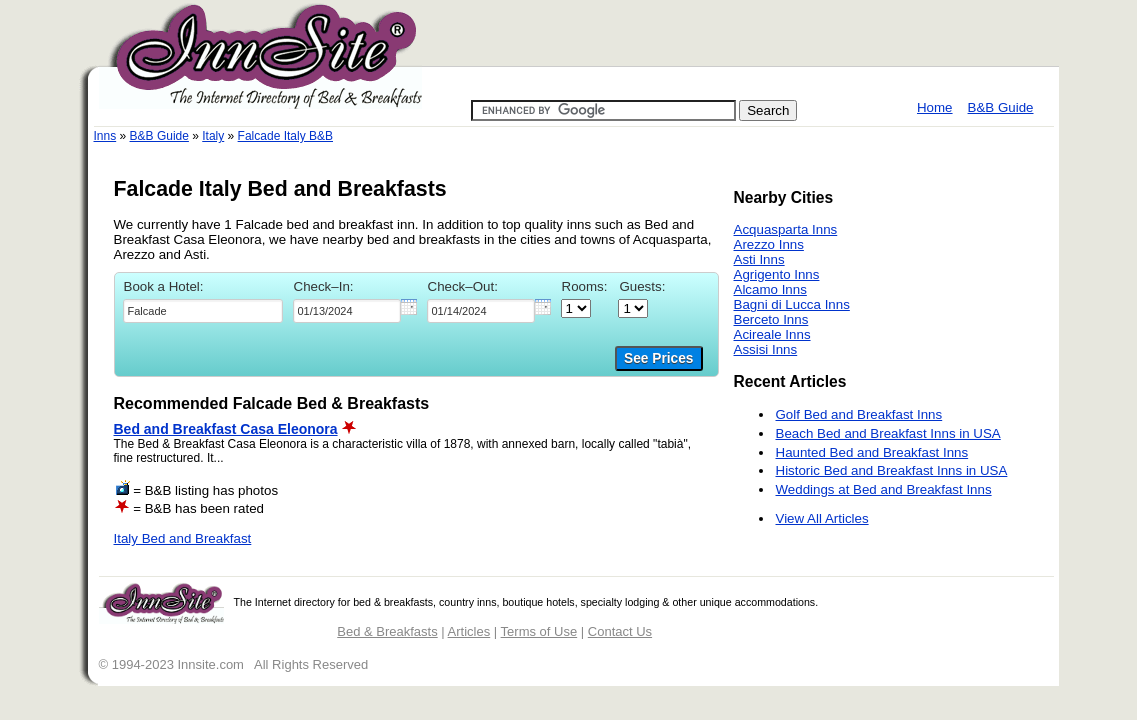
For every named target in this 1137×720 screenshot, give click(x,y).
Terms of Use (539, 631)
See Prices (658, 358)
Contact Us (620, 631)
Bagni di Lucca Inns (792, 304)
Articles (469, 631)
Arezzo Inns (769, 244)
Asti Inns (759, 259)
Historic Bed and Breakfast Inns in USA (892, 470)
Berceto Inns (771, 319)
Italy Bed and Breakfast (183, 538)
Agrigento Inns (777, 274)
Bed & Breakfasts (387, 631)
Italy (213, 136)
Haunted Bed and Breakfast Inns (872, 452)
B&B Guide (1001, 107)
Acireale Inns (772, 334)
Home (935, 107)
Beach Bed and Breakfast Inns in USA (888, 433)
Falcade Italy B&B (285, 136)
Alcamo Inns (770, 289)
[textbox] (203, 311)
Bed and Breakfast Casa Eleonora (226, 429)
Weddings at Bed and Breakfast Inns (884, 489)
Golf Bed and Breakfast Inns (859, 414)
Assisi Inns (766, 349)
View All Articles (822, 518)
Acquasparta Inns (786, 229)
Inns (105, 136)
